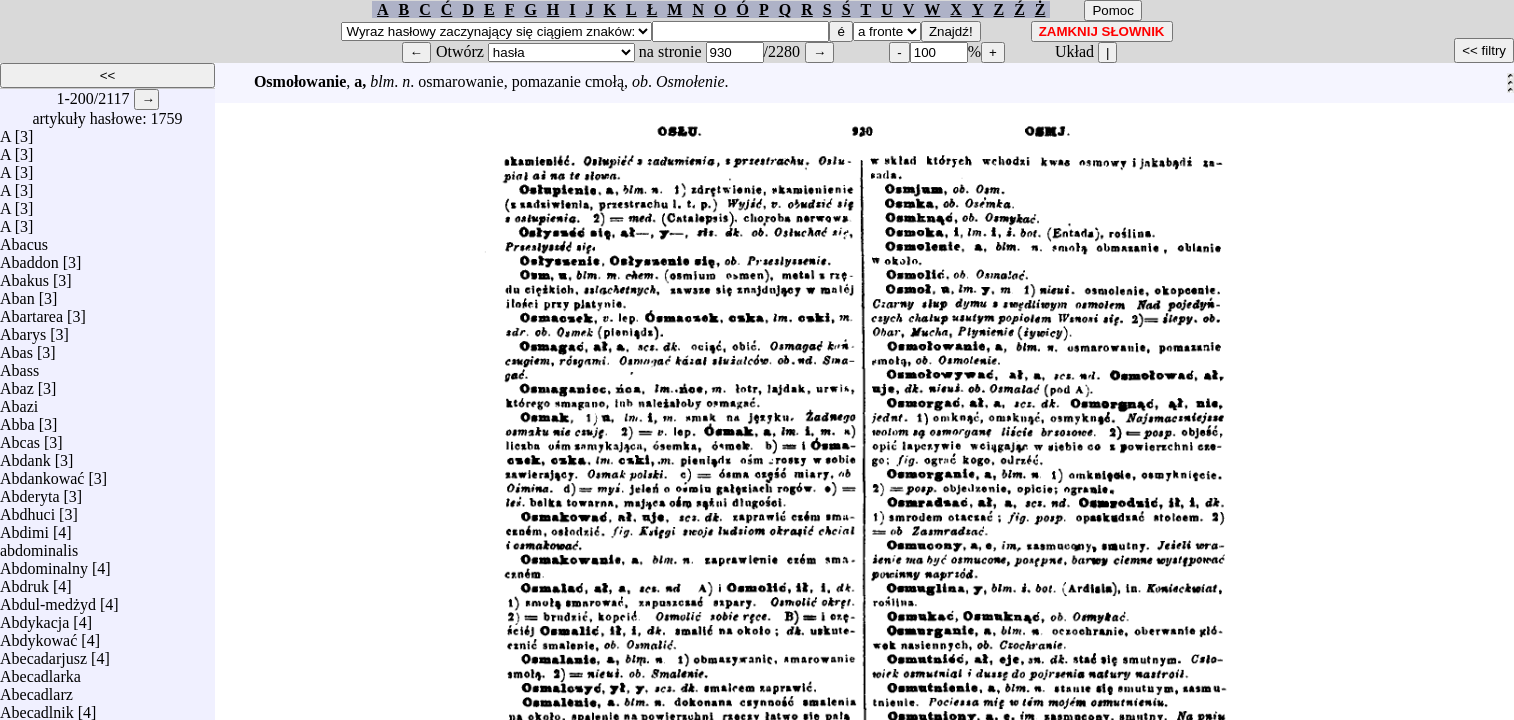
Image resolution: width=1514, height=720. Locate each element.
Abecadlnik (37, 707)
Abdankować (42, 473)
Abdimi (24, 527)
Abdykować (38, 635)
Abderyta (30, 491)
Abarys (23, 329)
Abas (16, 347)
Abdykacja (34, 617)
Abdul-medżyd (48, 599)
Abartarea (31, 311)
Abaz (17, 383)
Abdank (25, 455)
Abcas (20, 437)
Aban (17, 293)
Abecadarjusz (43, 653)
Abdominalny (44, 563)
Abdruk (24, 581)
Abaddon (29, 257)
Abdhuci (27, 509)
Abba (17, 419)
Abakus (24, 275)
